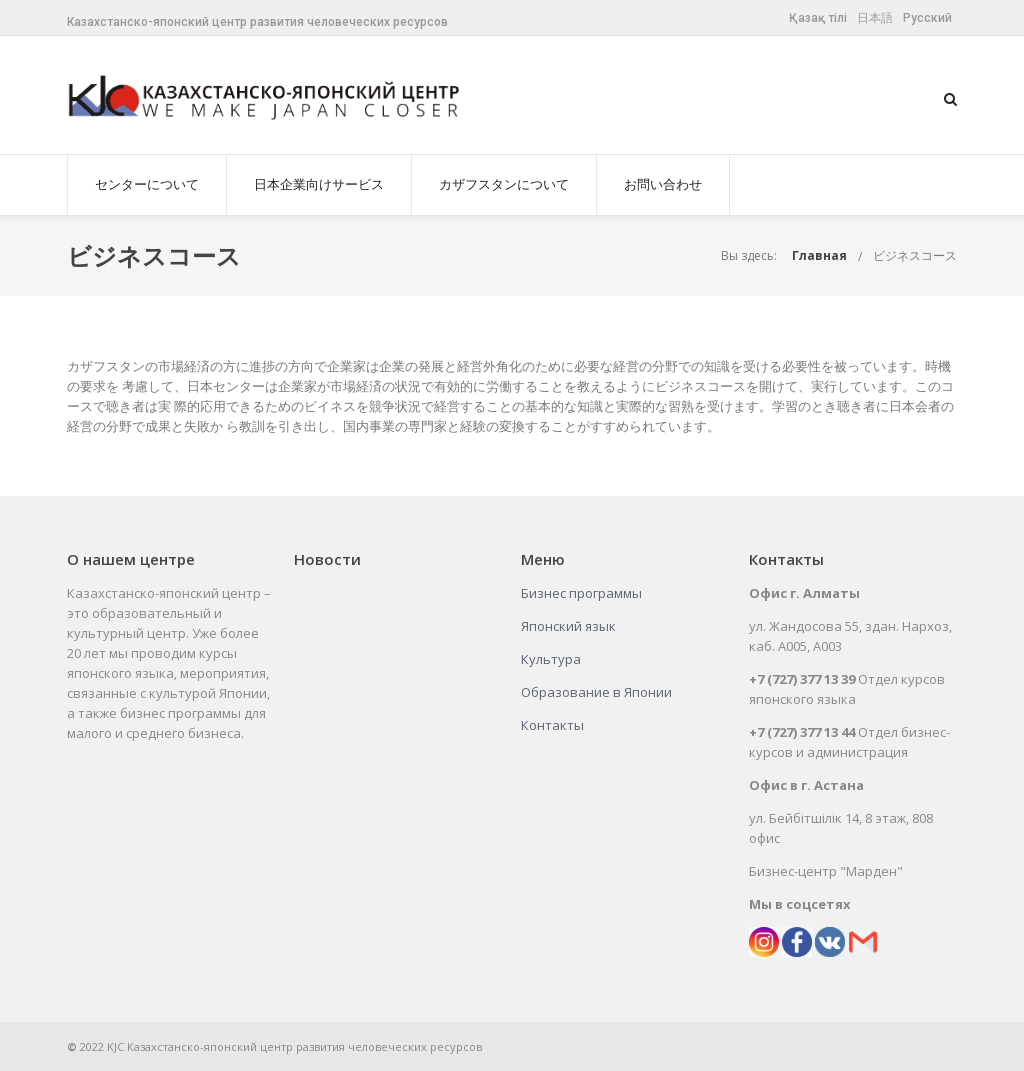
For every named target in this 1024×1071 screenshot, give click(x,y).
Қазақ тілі (818, 18)
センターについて (147, 184)
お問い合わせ (663, 184)
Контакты (552, 725)
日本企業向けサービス (319, 184)
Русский (927, 18)
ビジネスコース (915, 255)
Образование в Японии (596, 692)
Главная (819, 255)
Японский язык (568, 626)
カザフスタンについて (504, 184)
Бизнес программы (581, 593)
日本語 (875, 18)
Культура (551, 659)
